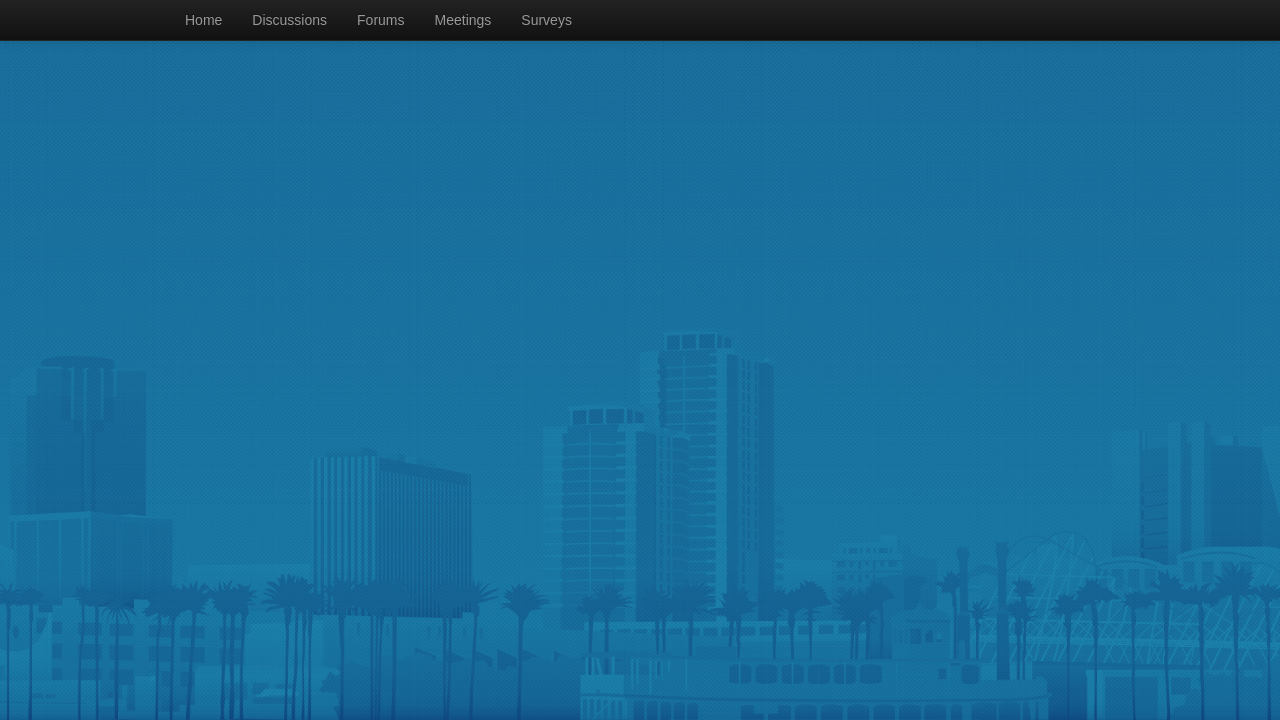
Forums (380, 20)
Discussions (289, 20)
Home (203, 20)
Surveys (546, 20)
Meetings (463, 20)
